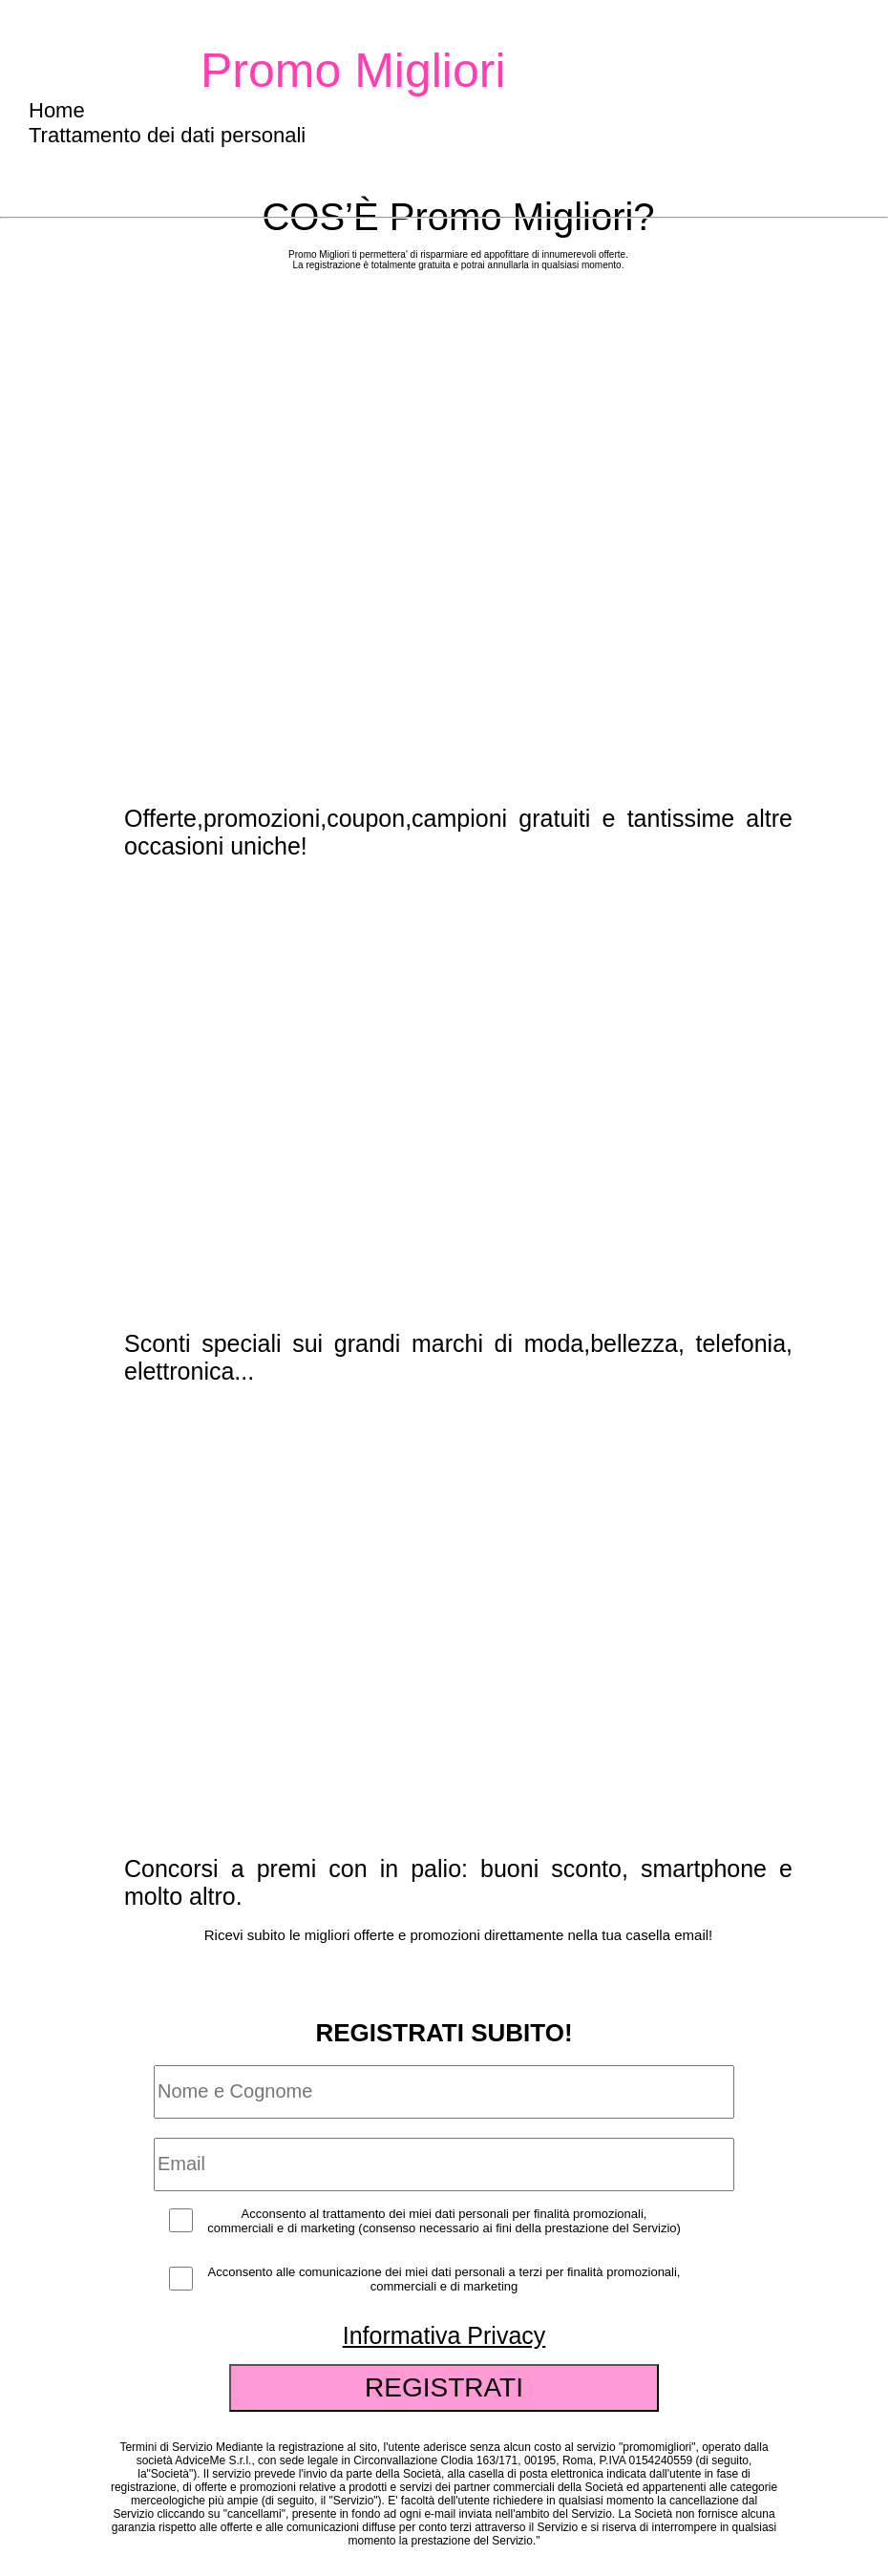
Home (57, 110)
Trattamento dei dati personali (167, 135)
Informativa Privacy (444, 2335)
